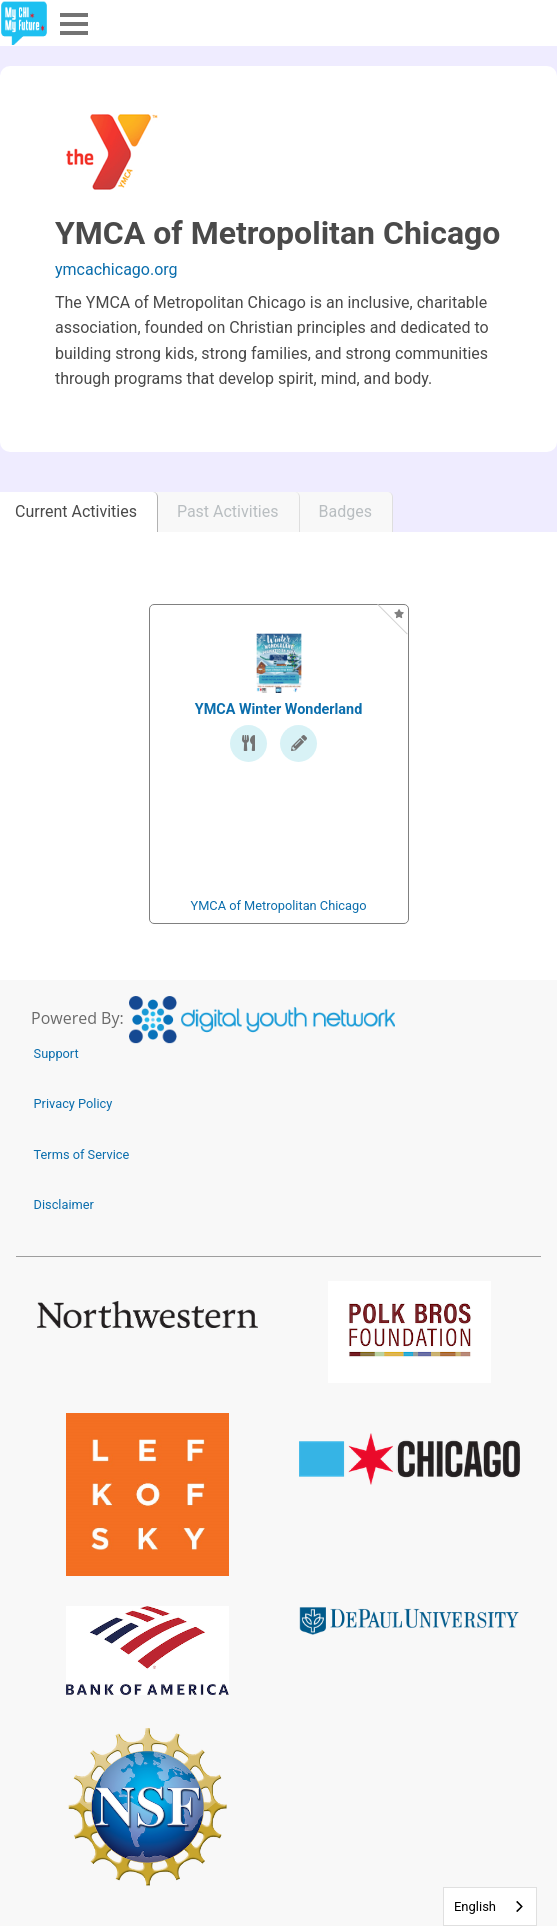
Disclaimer (64, 1204)
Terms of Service (82, 1154)
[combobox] (490, 1906)
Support (56, 1053)
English (475, 1906)
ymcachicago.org (116, 269)
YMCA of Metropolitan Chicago (278, 905)
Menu (72, 22)
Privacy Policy (73, 1103)
